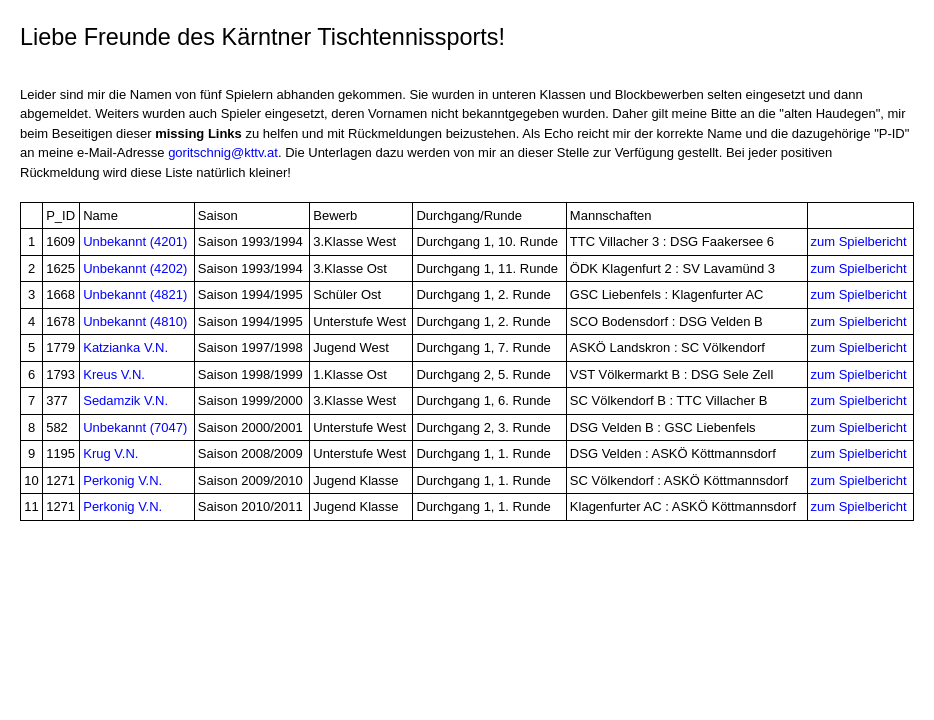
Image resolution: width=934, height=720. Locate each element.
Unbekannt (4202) (135, 268)
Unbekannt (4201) (135, 241)
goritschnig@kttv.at (223, 152)
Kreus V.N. (114, 374)
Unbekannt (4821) (135, 294)
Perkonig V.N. (122, 480)
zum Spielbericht (859, 241)
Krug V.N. (110, 453)
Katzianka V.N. (125, 347)
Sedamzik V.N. (125, 400)
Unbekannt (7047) (135, 427)
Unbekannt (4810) (135, 321)
